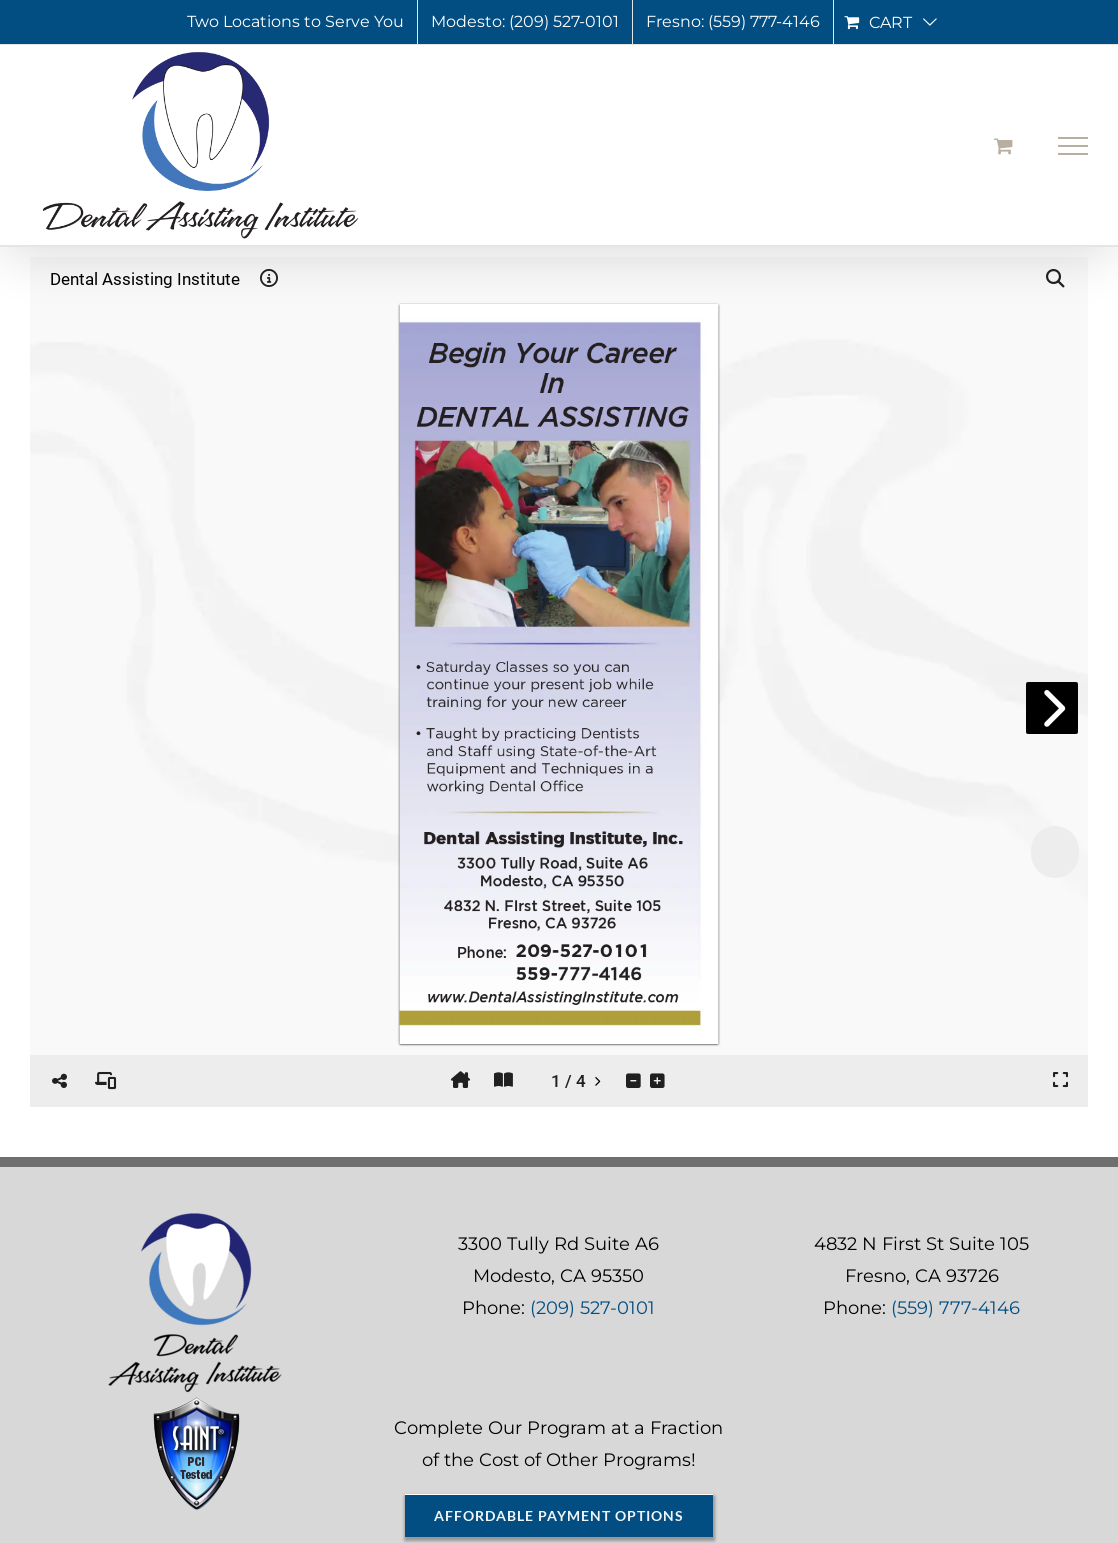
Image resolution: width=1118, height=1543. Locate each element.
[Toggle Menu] (1073, 146)
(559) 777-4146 (955, 1308)
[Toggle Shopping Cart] (1003, 145)
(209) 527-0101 (592, 1308)
